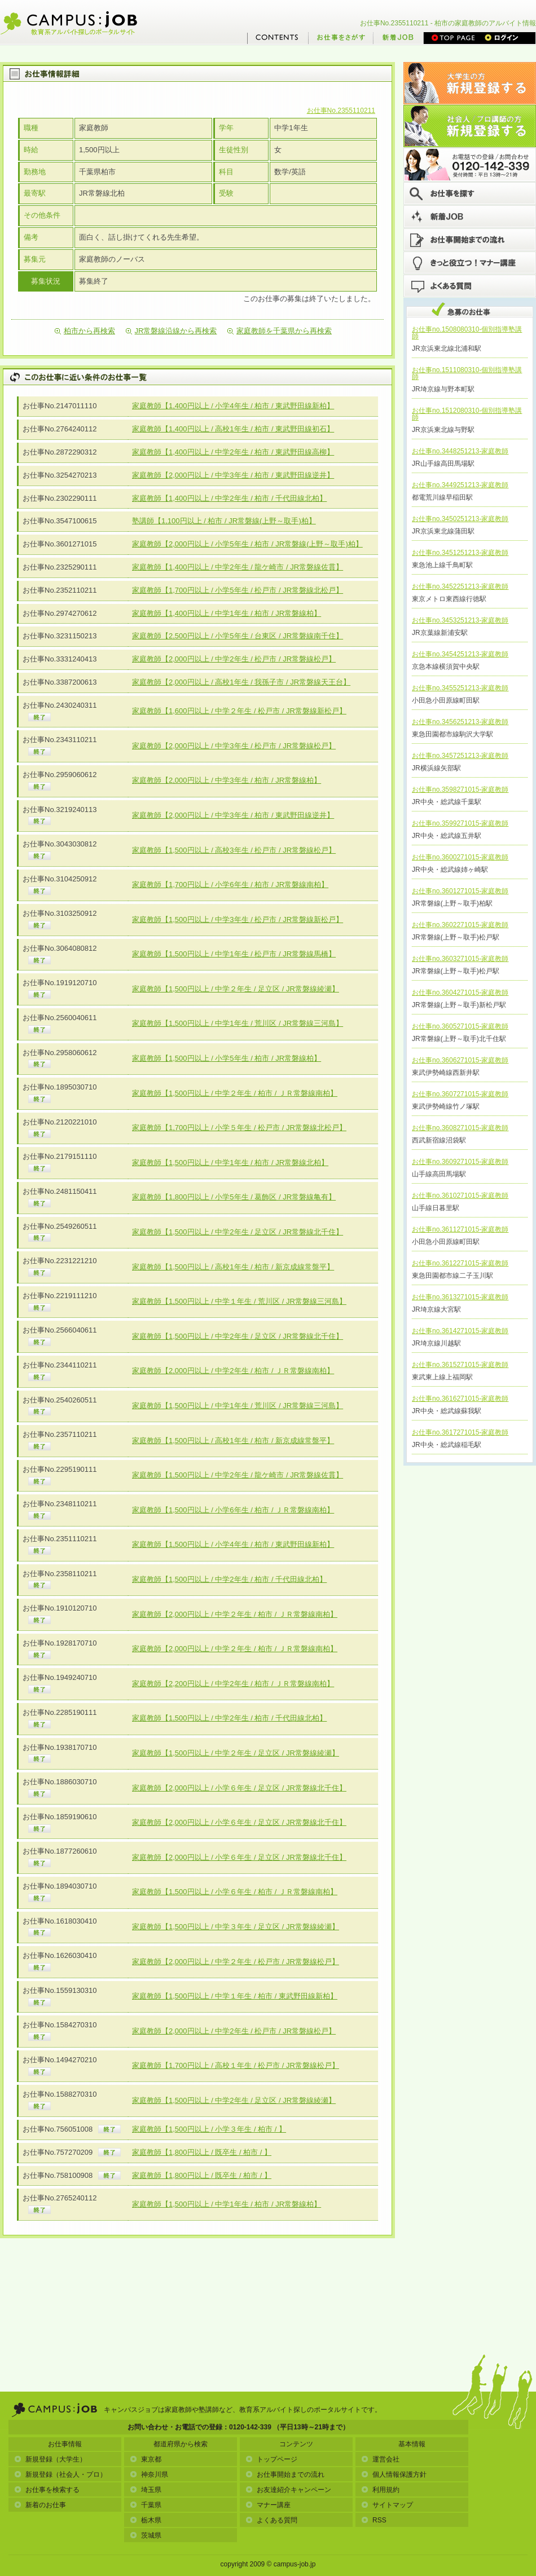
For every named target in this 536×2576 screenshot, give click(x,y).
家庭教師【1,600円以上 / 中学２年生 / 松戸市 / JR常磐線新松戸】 (239, 711)
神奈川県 (149, 2474)
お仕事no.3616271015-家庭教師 (460, 1398)
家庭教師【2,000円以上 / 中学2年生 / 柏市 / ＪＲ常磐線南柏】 (233, 1370)
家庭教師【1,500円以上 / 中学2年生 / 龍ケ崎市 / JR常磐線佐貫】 (237, 1475)
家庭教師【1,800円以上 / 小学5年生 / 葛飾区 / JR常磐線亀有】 (234, 1197)
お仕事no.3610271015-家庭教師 (460, 1195)
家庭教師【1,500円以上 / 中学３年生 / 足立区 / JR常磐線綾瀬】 (235, 1926)
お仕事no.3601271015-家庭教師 (460, 891)
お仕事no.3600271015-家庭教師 (460, 857)
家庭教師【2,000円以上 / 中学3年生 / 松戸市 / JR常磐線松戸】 (234, 746)
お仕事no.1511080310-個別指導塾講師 (467, 373)
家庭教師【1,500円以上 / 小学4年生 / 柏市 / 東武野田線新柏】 (233, 1544)
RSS (373, 2520)
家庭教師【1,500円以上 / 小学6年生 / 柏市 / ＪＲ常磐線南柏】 (233, 1510)
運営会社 (380, 2459)
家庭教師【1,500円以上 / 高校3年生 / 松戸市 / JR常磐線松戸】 (234, 850)
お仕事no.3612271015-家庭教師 (460, 1263)
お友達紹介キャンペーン (288, 2490)
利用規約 (380, 2490)
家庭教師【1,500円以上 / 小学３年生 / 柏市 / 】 (209, 2129)
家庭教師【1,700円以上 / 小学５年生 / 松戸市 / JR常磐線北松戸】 (239, 1127)
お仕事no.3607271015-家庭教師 (460, 1094)
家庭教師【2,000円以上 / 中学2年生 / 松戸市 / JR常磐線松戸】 (234, 659)
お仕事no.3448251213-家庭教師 (460, 451)
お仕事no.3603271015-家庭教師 (460, 959)
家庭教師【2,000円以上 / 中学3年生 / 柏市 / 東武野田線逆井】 (233, 475)
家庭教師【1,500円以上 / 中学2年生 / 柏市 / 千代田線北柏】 (229, 1579)
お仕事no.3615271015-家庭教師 (460, 1365)
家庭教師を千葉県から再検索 (279, 331)
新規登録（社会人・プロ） (60, 2474)
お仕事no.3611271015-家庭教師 (460, 1229)
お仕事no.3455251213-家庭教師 (460, 688)
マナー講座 (268, 2505)
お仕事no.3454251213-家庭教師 (460, 654)
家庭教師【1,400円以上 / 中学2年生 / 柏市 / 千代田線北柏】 (229, 498)
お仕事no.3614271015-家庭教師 (460, 1331)
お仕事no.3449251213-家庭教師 (460, 485)
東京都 (145, 2459)
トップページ (271, 2459)
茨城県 (145, 2535)
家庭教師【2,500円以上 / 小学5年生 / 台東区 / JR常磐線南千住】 (237, 636)
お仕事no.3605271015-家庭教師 (460, 1026)
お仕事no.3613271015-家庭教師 (460, 1297)
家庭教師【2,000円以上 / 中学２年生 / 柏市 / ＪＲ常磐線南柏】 (234, 1614)
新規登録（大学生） (50, 2459)
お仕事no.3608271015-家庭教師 (460, 1128)
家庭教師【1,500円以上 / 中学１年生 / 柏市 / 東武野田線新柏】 (234, 1996)
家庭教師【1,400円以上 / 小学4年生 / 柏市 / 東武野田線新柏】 (233, 406)
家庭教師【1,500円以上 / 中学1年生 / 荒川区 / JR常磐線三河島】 (237, 1023)
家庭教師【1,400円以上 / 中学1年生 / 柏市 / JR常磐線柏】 (226, 613)
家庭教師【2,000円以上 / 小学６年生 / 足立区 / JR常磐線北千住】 (239, 1788)
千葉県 (145, 2505)
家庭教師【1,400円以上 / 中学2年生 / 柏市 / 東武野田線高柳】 (233, 452)
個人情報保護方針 (394, 2474)
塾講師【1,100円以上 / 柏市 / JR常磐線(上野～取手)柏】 (224, 521)
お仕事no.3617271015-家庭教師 (460, 1432)
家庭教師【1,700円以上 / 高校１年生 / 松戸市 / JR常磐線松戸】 (235, 2065)
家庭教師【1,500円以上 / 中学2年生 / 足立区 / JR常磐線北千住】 (237, 1232)
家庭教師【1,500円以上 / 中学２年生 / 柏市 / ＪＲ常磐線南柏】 (234, 1093)
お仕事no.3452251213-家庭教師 (460, 586)
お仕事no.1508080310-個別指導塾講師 (467, 332)
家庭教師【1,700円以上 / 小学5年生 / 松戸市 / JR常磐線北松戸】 (237, 590)
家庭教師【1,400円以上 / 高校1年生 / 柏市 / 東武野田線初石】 (233, 429)
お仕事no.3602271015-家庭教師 (460, 925)
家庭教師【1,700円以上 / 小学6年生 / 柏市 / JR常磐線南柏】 (230, 884)
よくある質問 (271, 2520)
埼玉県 (145, 2490)
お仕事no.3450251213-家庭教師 (460, 519)
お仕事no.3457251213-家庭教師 (460, 756)
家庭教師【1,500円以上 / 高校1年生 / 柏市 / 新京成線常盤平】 (233, 1267)
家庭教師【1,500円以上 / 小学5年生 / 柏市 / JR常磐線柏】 (226, 1058)
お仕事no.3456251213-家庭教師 (460, 722)
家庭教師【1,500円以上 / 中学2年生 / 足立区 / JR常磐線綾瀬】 (234, 2100)
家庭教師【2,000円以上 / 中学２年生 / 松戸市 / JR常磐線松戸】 (235, 1961)
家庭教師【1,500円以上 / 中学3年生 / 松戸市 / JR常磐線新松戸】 (237, 919)
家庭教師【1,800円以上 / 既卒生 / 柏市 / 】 (201, 2152)
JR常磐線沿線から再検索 (171, 331)
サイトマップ (387, 2505)
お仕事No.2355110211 (341, 110)
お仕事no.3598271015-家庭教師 (460, 789)
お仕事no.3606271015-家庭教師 (460, 1060)
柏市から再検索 (85, 331)
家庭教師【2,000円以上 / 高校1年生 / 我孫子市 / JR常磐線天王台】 (241, 682)
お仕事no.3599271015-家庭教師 (460, 823)
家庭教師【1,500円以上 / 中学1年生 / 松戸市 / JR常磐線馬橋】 (234, 954)
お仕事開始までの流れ (284, 2474)
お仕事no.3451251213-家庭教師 (460, 553)
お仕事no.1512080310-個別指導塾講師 (467, 414)
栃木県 (145, 2520)
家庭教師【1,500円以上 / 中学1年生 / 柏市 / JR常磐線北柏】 (230, 1162)
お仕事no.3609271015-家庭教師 (460, 1162)
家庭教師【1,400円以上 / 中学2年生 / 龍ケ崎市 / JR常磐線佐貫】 (237, 567)
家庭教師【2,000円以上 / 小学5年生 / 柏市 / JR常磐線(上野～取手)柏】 (247, 544)
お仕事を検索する (47, 2490)
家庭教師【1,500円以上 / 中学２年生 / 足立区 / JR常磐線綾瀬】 (235, 989)
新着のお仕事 (40, 2505)
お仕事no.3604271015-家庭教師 (460, 992)
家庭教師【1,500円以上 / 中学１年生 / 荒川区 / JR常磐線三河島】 (239, 1301)
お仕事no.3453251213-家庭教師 (460, 620)
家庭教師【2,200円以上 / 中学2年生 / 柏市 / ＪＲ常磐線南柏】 (233, 1683)
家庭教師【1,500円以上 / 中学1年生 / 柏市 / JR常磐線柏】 (226, 2204)
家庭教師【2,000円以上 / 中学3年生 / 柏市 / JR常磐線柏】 (226, 780)
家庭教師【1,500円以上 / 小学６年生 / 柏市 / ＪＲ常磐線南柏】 (234, 1891)
